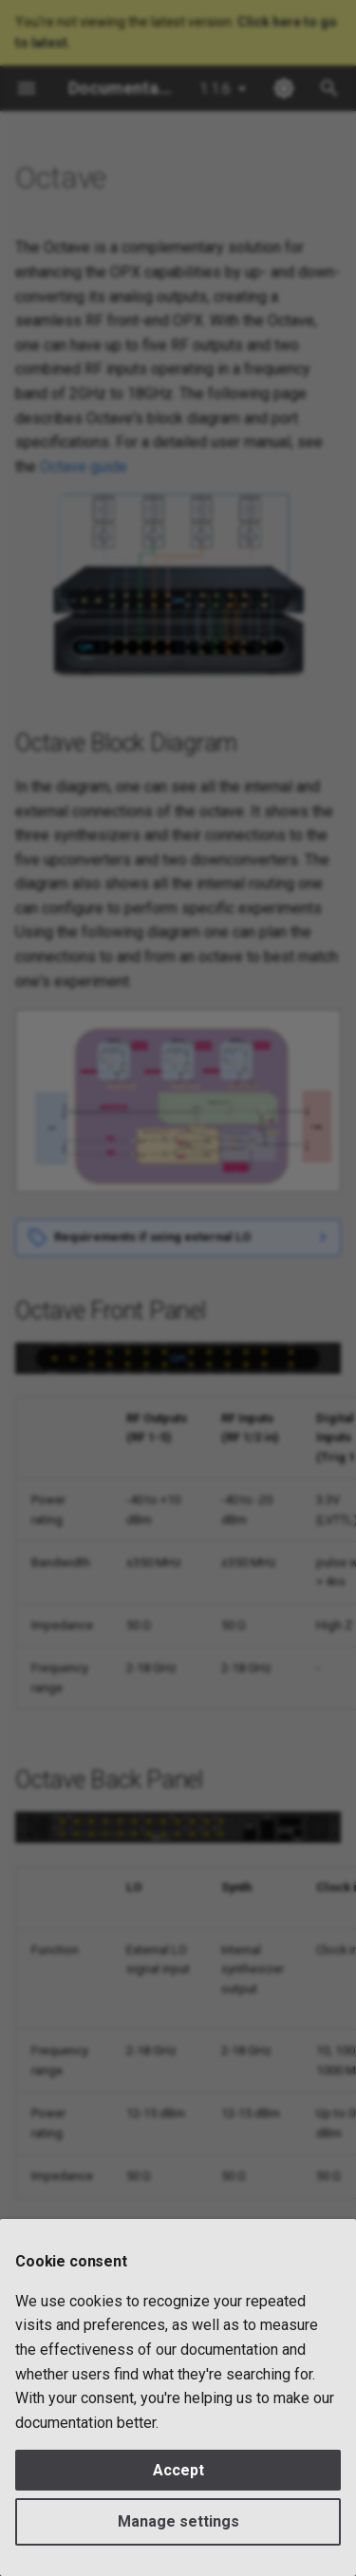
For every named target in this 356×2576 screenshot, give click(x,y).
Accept (178, 2470)
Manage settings (178, 2521)
